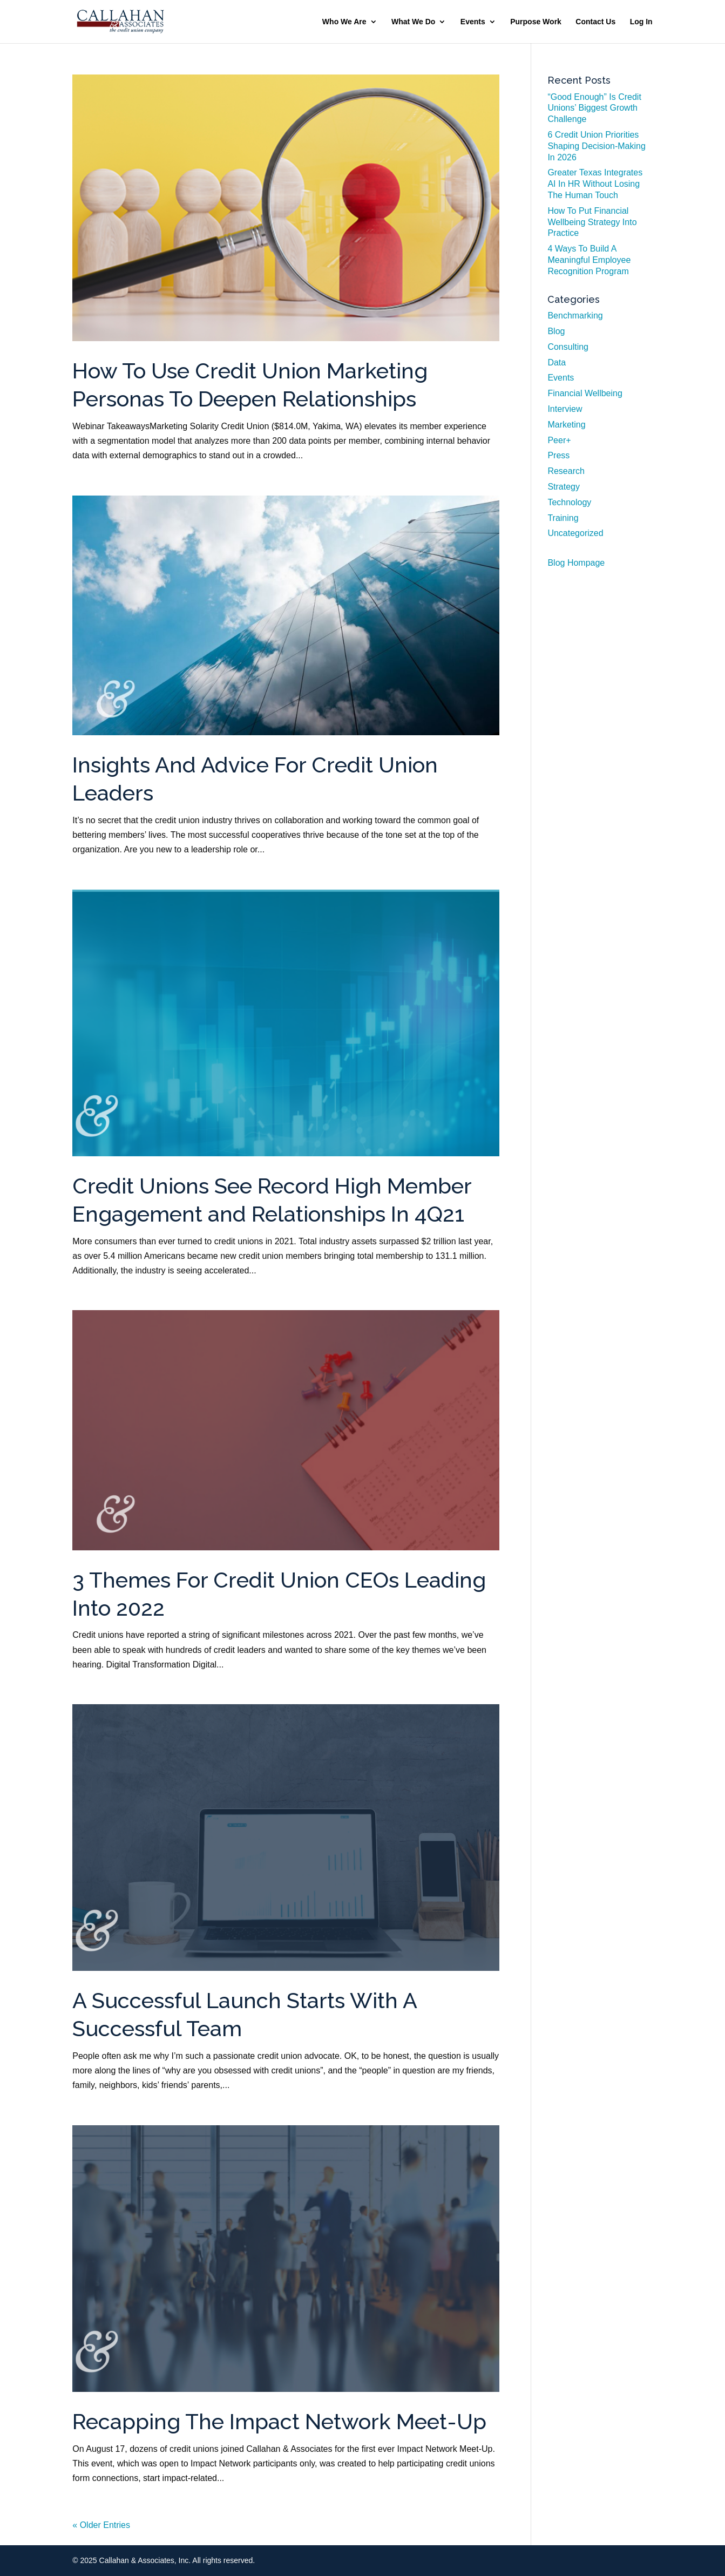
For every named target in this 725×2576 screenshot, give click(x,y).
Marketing (566, 424)
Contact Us (595, 22)
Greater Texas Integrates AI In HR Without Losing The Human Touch (594, 184)
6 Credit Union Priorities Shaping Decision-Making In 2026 (596, 146)
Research (565, 471)
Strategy (563, 486)
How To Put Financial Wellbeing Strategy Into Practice (591, 222)
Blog (556, 331)
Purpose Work (535, 22)
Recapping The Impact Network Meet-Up (279, 2421)
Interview (564, 408)
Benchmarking (574, 315)
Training (562, 518)
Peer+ (559, 440)
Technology (569, 502)
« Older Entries (101, 2525)
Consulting (567, 346)
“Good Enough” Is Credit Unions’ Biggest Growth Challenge (594, 108)
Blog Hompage (576, 562)
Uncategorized (575, 533)
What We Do (413, 22)
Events (472, 22)
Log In (641, 22)
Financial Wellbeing (584, 393)
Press (558, 455)
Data (556, 362)
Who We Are (344, 22)
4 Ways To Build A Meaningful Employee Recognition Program (589, 260)
